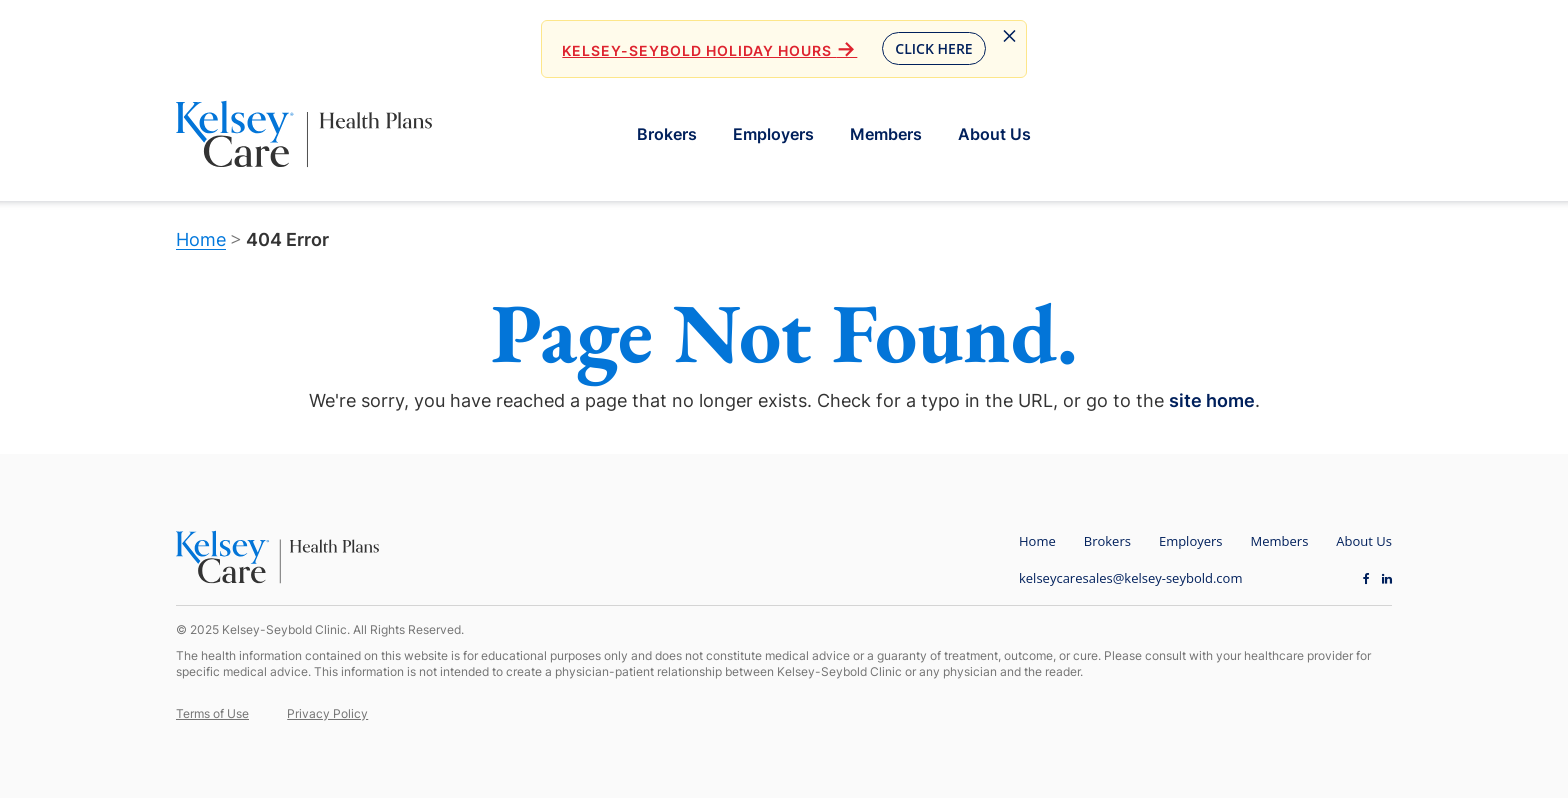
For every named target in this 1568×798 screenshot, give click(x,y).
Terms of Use (212, 713)
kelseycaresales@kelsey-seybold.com (1130, 578)
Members (886, 134)
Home (201, 239)
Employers (773, 134)
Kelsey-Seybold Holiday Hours (709, 50)
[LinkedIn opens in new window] (1387, 578)
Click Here (933, 48)
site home (1212, 400)
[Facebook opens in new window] (1366, 578)
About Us (994, 134)
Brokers (667, 134)
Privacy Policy (327, 713)
